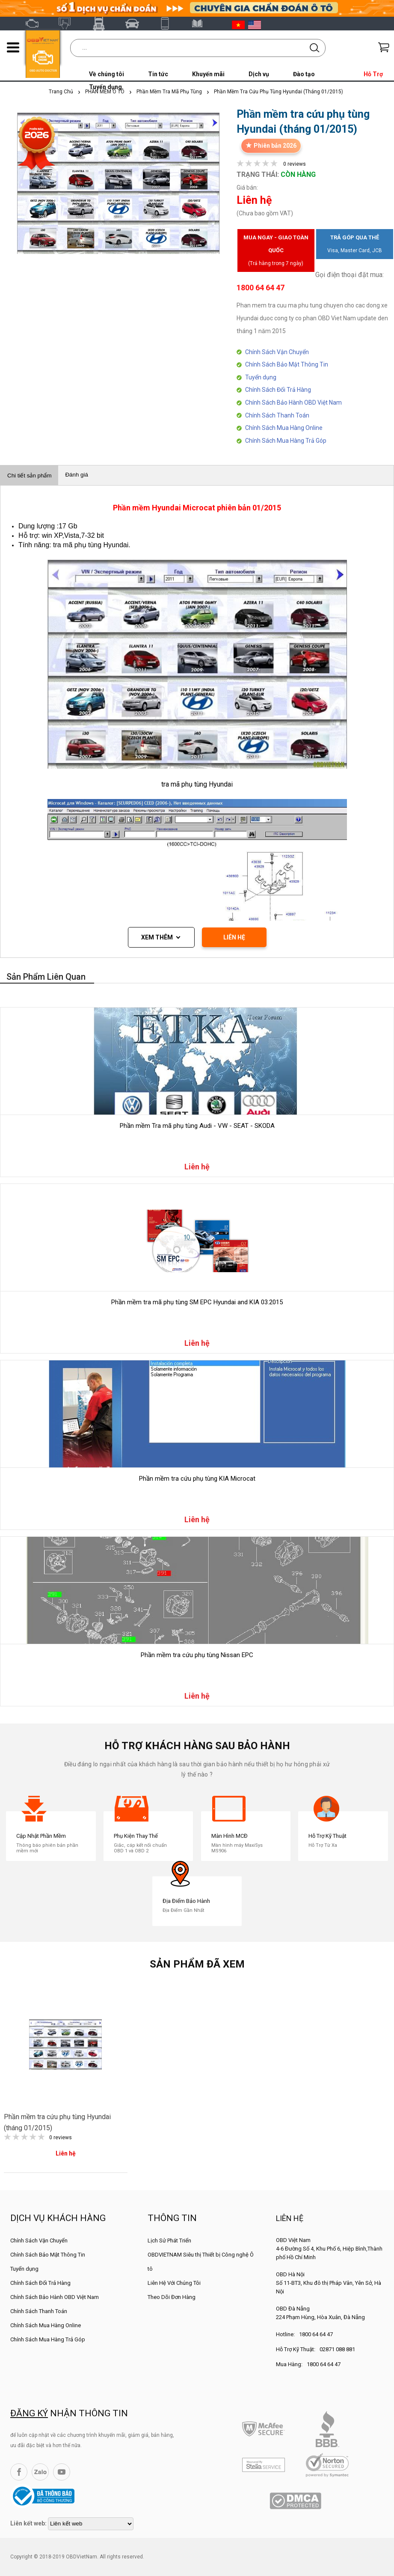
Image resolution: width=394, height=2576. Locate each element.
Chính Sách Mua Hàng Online (284, 427)
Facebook (18, 2472)
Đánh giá (76, 474)
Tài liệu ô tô (202, 23)
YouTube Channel (61, 2472)
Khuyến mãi (208, 74)
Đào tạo (304, 74)
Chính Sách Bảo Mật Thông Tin (286, 364)
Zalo (40, 2472)
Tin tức (158, 74)
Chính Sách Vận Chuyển (277, 352)
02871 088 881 (337, 2349)
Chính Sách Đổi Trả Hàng (278, 389)
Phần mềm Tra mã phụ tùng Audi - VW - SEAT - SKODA (197, 1126)
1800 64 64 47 (316, 2334)
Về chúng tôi (106, 74)
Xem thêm (157, 937)
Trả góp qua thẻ (354, 245)
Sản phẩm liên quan (46, 977)
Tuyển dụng (260, 377)
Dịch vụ (259, 74)
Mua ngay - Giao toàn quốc (275, 252)
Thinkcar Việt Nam (135, 23)
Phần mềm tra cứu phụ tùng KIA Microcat (197, 1478)
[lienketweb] (90, 2523)
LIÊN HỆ (234, 937)
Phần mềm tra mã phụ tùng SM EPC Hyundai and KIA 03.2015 (197, 1302)
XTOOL (169, 23)
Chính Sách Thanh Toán (277, 415)
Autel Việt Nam (69, 23)
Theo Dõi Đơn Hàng (172, 2297)
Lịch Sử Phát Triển (169, 2240)
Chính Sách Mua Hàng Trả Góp (285, 440)
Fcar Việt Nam (102, 23)
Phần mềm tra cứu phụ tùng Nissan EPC (197, 1655)
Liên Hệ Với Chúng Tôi (174, 2283)
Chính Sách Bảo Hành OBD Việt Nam (293, 402)
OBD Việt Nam (35, 23)
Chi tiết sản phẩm (29, 475)
